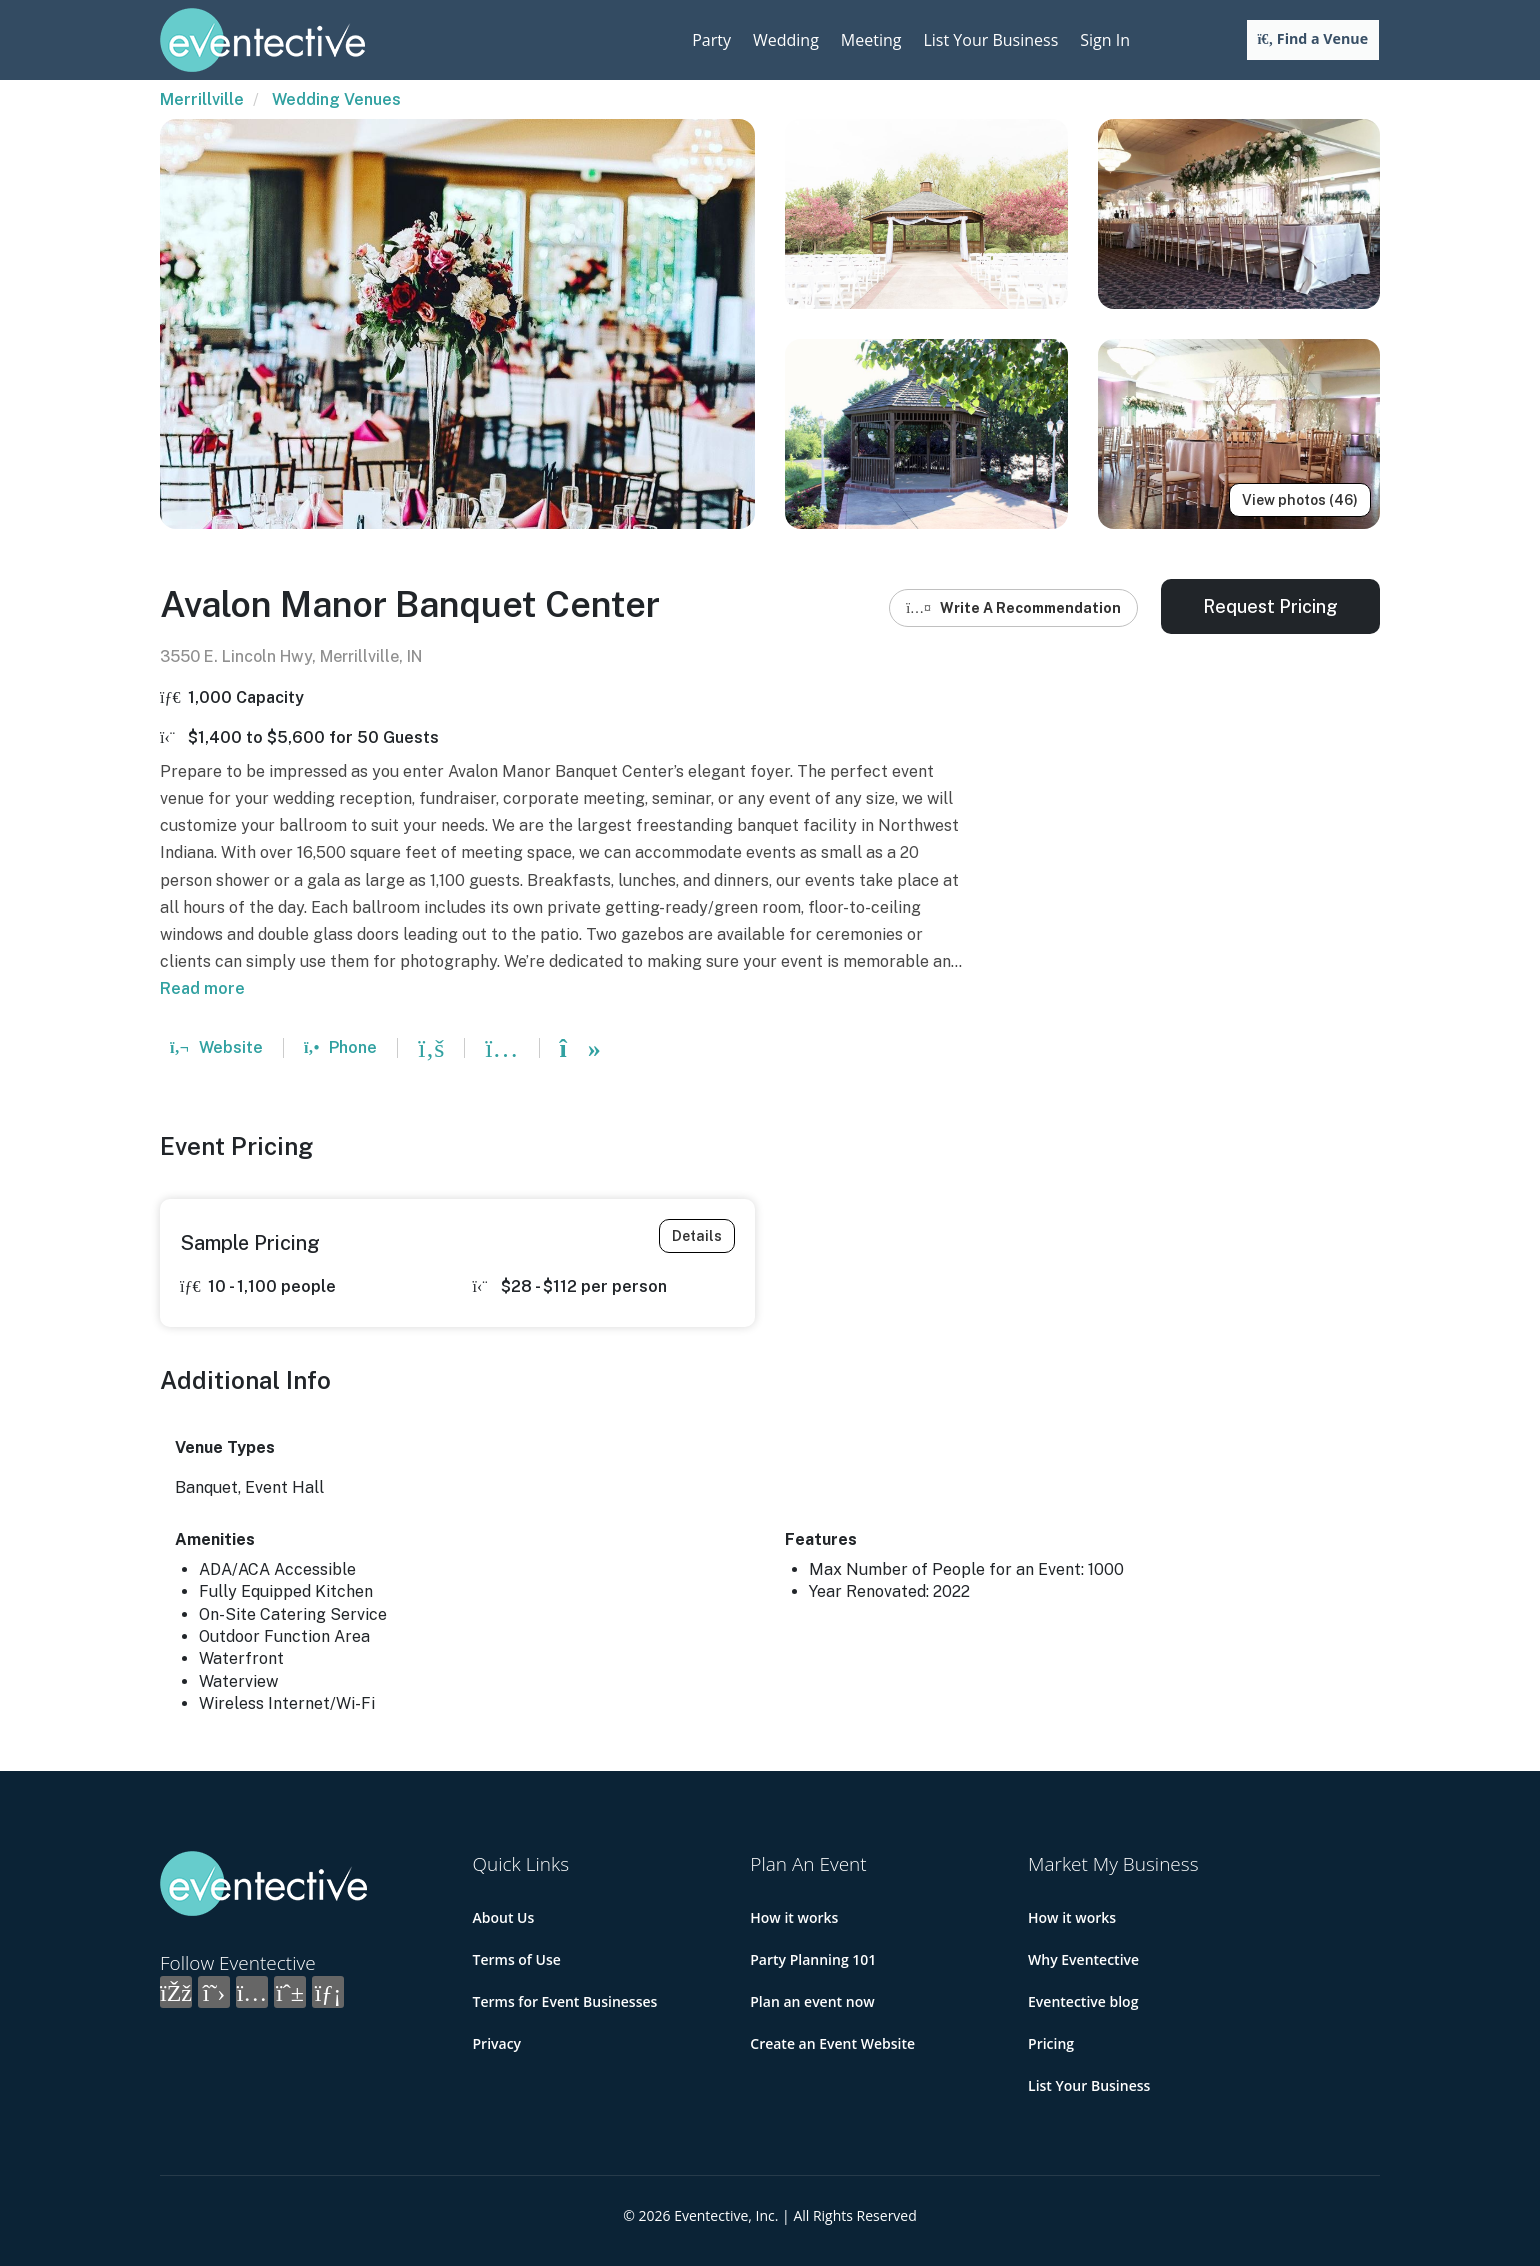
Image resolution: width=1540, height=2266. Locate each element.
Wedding (786, 40)
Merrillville (202, 99)
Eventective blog (1083, 2001)
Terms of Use (517, 1959)
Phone (340, 1047)
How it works (794, 1917)
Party (711, 40)
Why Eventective (1083, 1959)
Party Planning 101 (813, 1959)
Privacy (497, 2043)
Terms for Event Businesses (565, 2001)
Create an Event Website (832, 2043)
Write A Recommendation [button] (1013, 608)
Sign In (1105, 40)
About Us (504, 1917)
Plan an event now (812, 2001)
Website (216, 1047)
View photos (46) (1300, 500)
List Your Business (990, 40)
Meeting (871, 40)
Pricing (1051, 2043)
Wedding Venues (336, 99)
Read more (202, 988)
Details (697, 1236)
